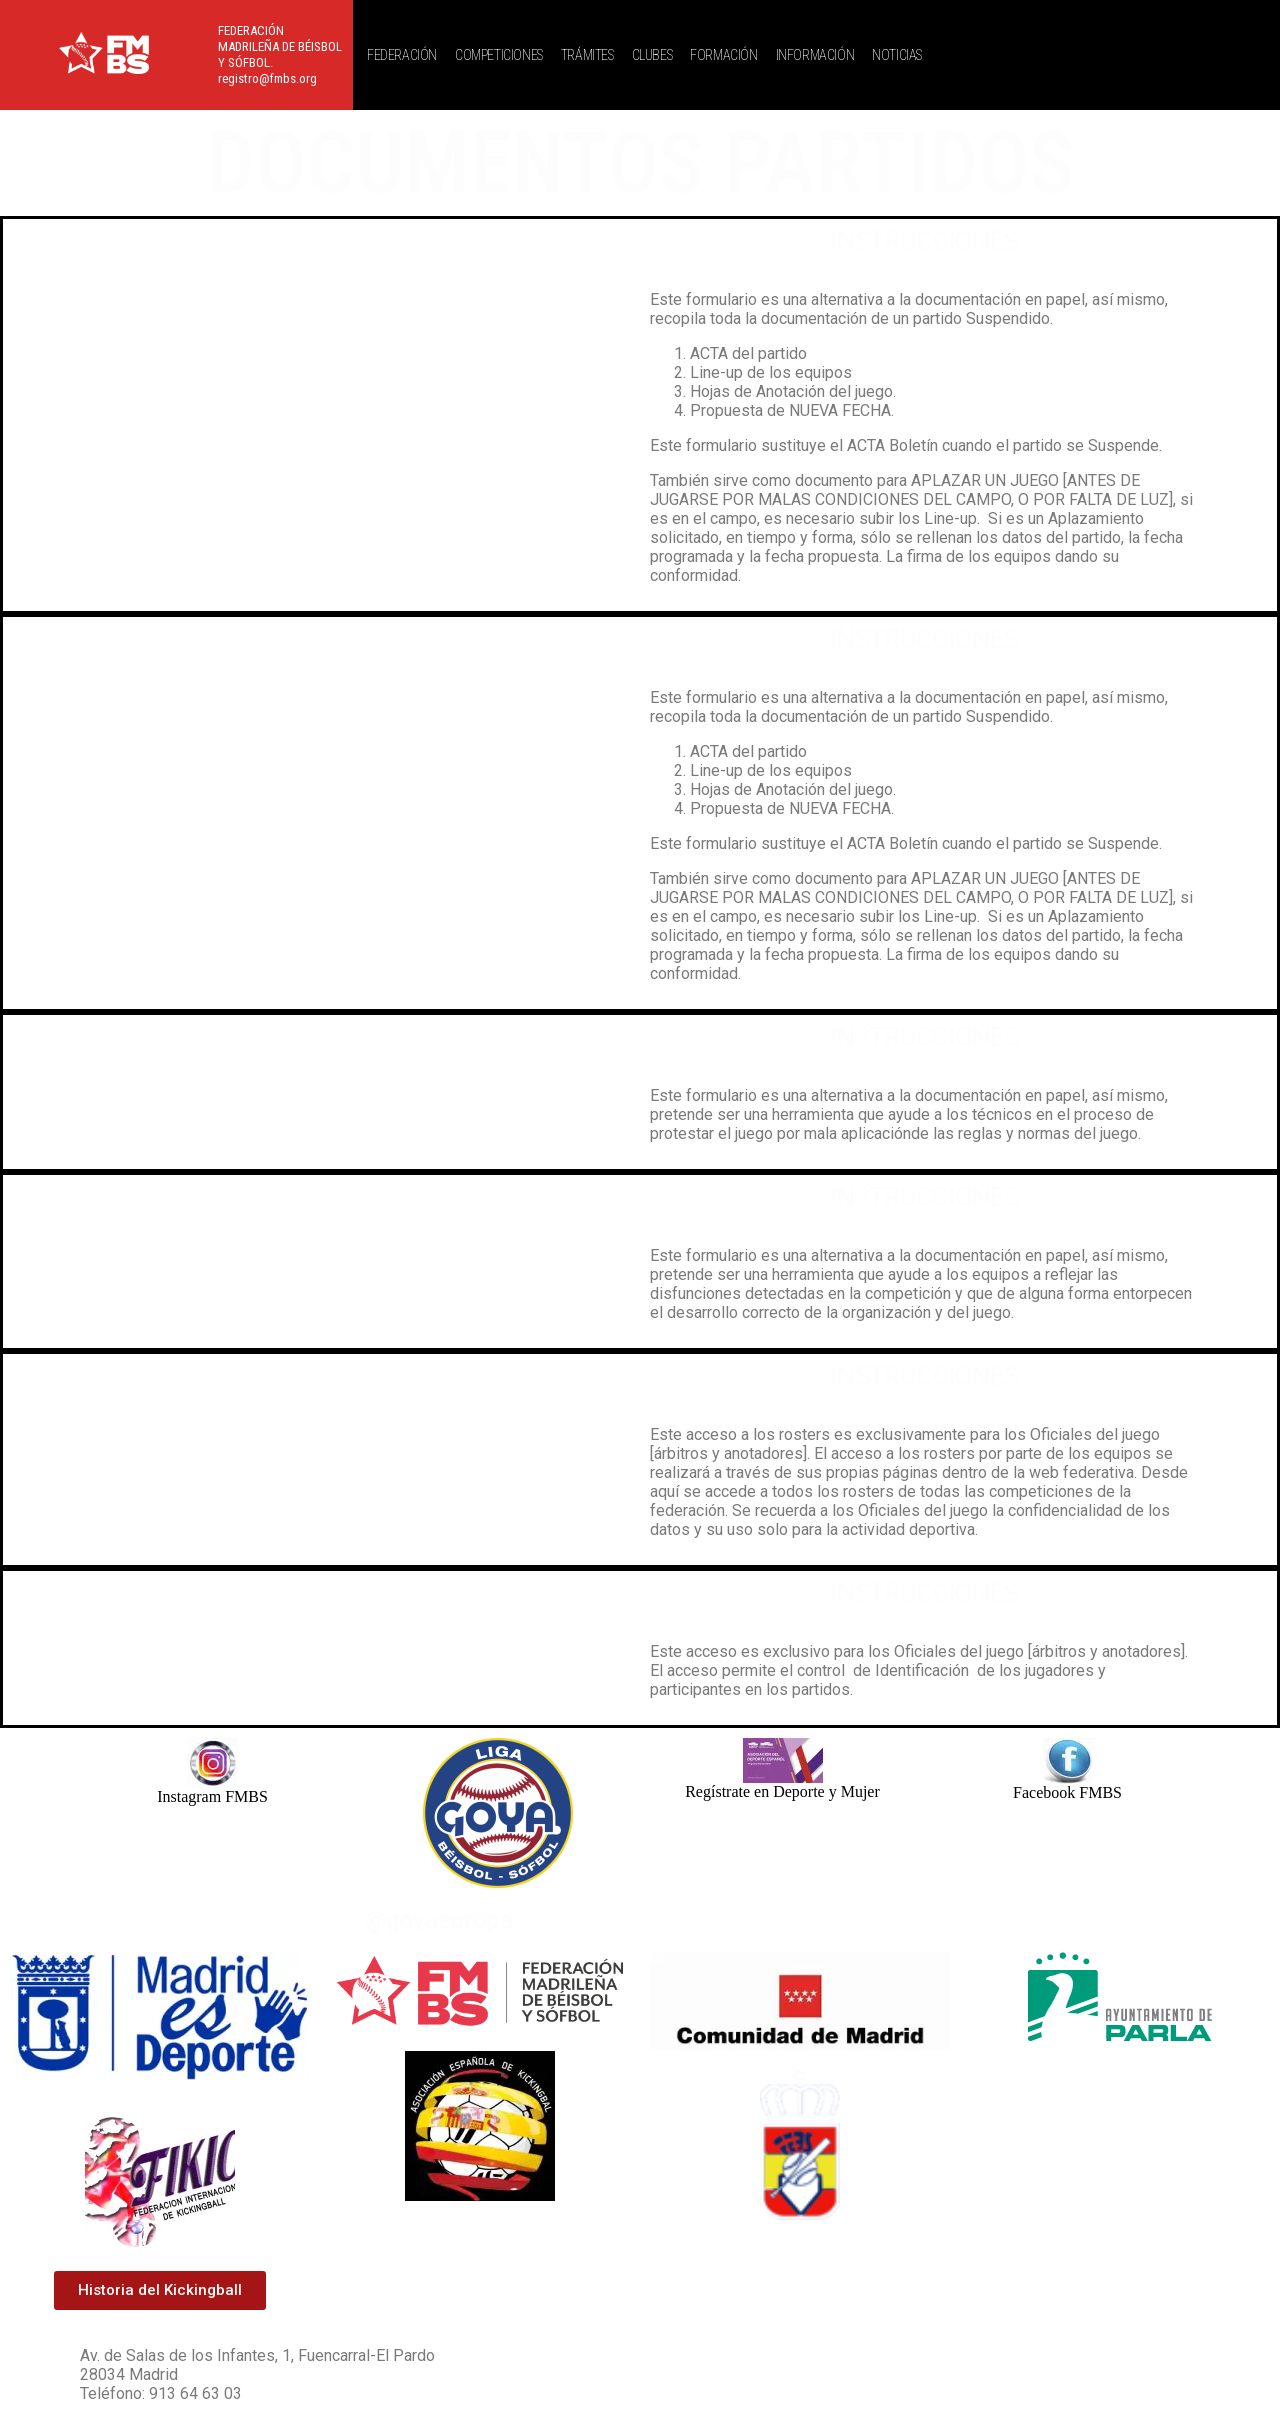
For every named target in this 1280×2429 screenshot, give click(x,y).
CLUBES (652, 55)
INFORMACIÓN (815, 55)
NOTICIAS (897, 55)
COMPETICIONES (499, 55)
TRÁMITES (587, 55)
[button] (407, 55)
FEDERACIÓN (402, 55)
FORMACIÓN (723, 55)
